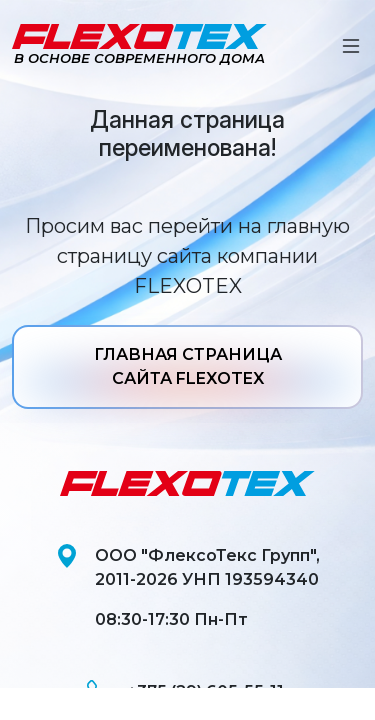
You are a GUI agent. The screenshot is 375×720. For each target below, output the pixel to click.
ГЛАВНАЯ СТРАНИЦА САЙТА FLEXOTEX (188, 366)
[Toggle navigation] (351, 46)
